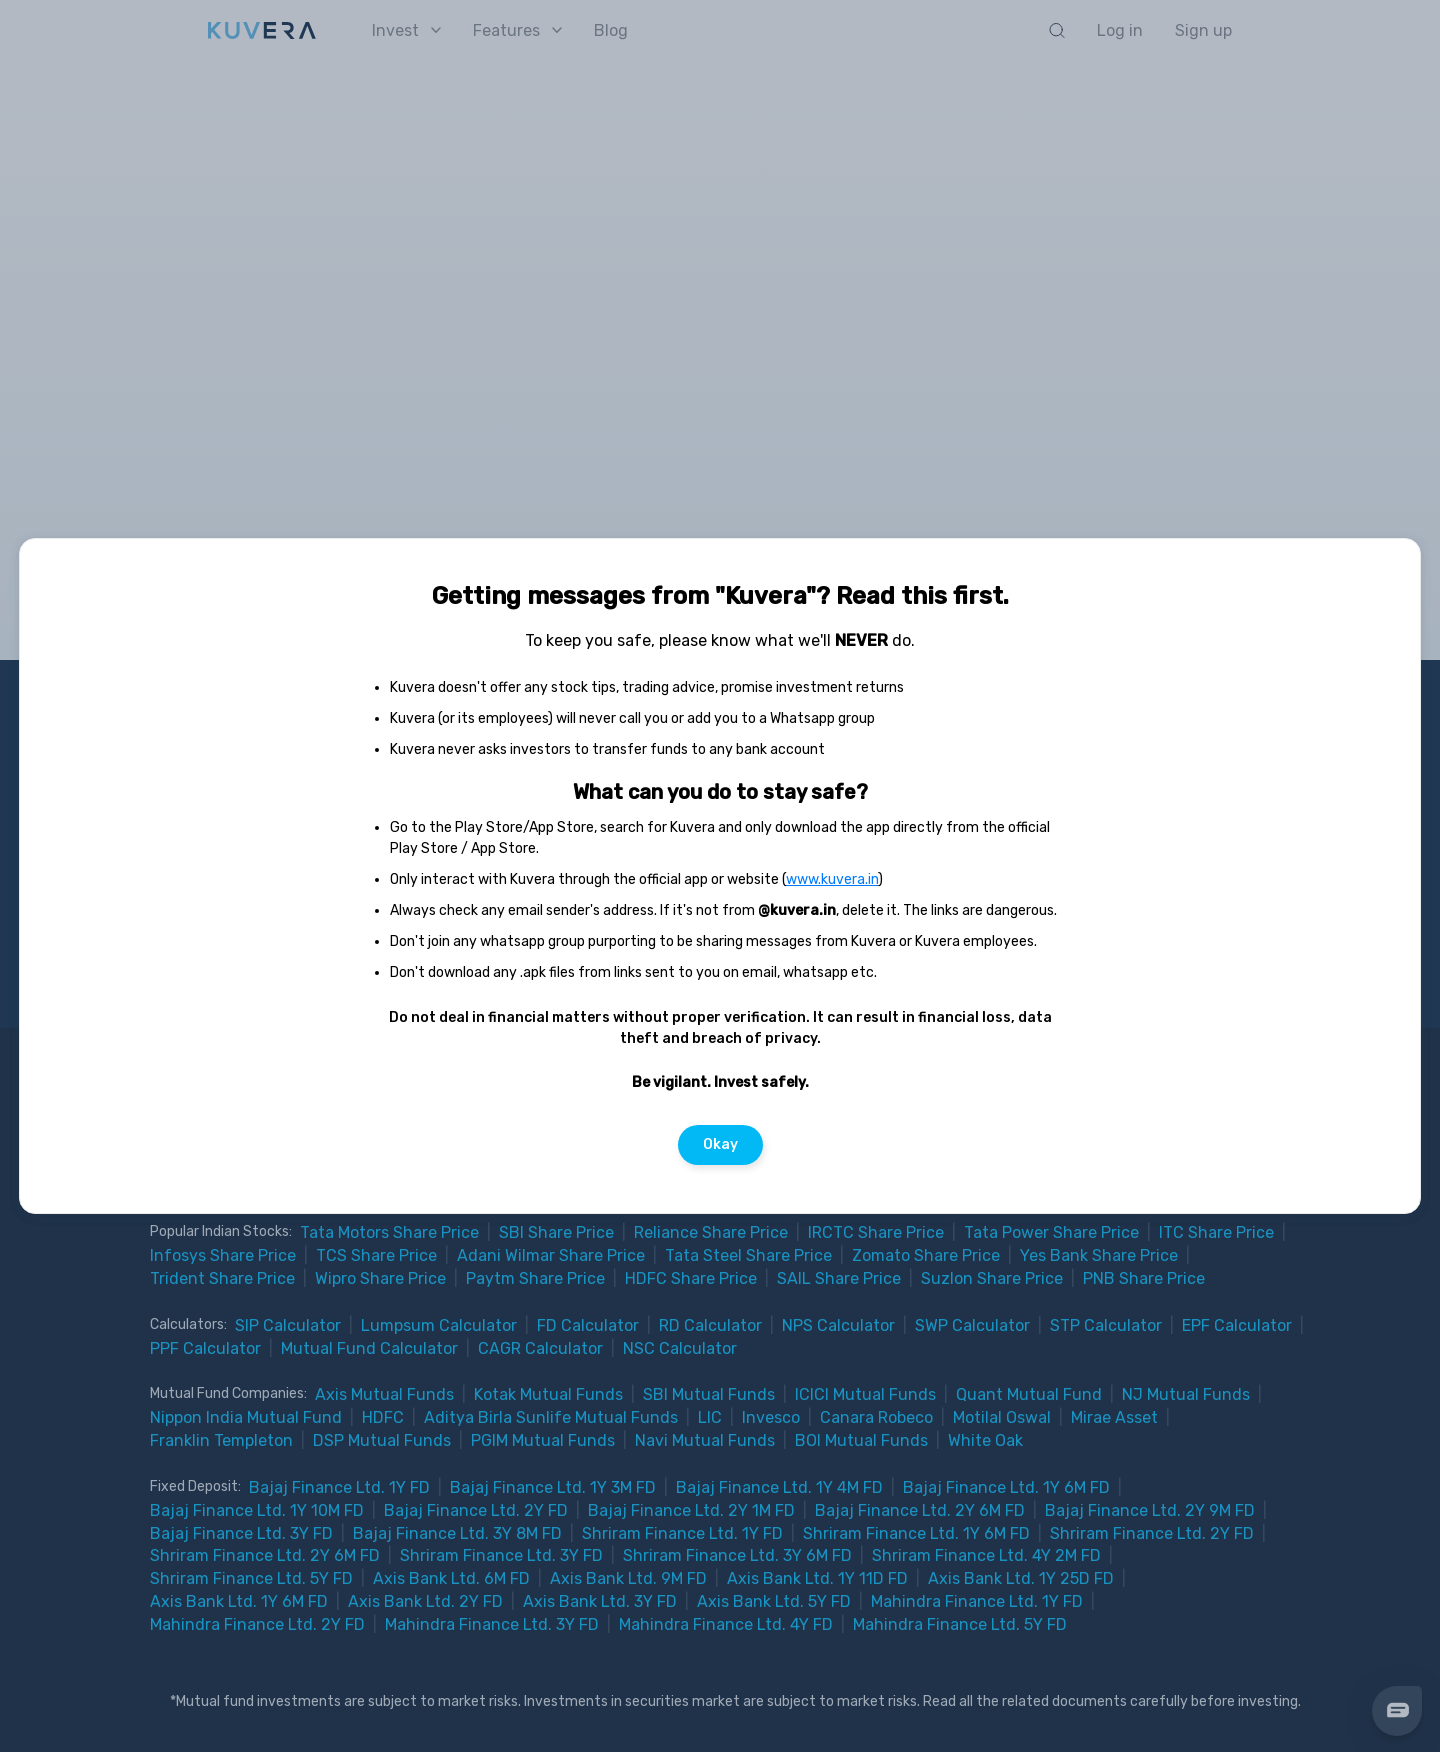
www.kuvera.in (832, 879)
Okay (720, 1144)
